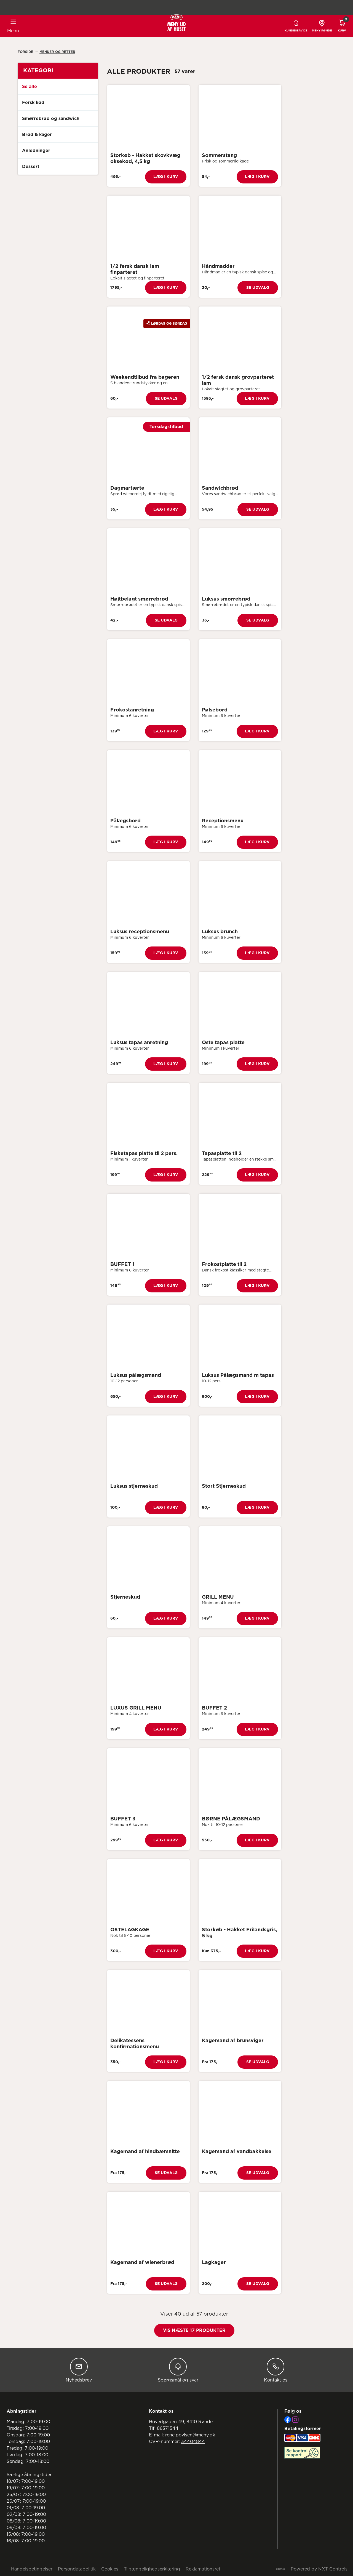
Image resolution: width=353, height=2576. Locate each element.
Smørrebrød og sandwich (50, 118)
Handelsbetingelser (31, 2569)
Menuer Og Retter (57, 52)
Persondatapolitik (77, 2569)
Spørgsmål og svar (178, 2370)
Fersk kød (33, 102)
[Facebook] (287, 2419)
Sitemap (280, 2569)
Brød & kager (37, 134)
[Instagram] (295, 2419)
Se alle (29, 86)
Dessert (30, 166)
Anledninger (36, 150)
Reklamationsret (203, 2569)
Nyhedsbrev (79, 2370)
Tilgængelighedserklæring (152, 2569)
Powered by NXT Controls (319, 2569)
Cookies (109, 2569)
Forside (26, 52)
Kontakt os (275, 2370)
